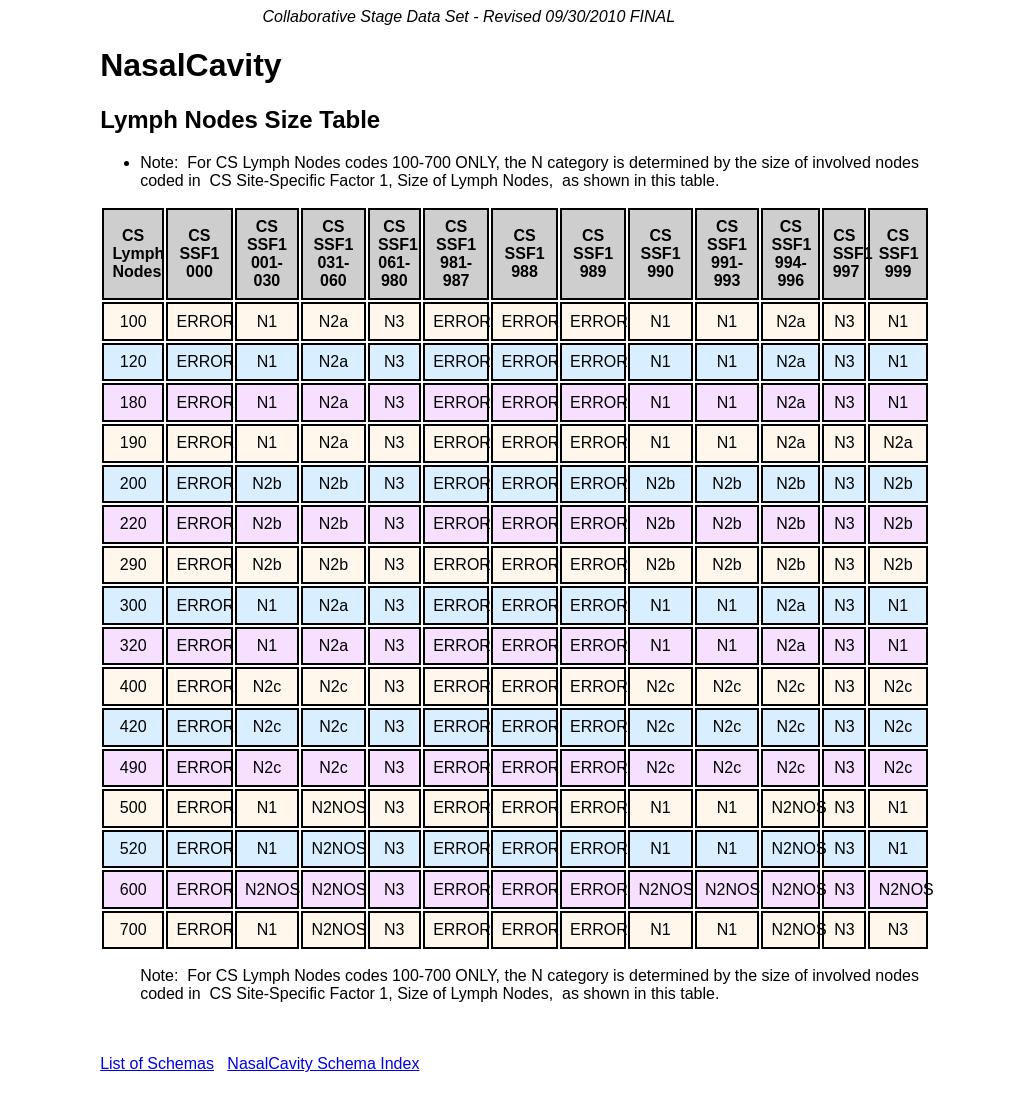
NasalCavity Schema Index (323, 1063)
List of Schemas (157, 1063)
